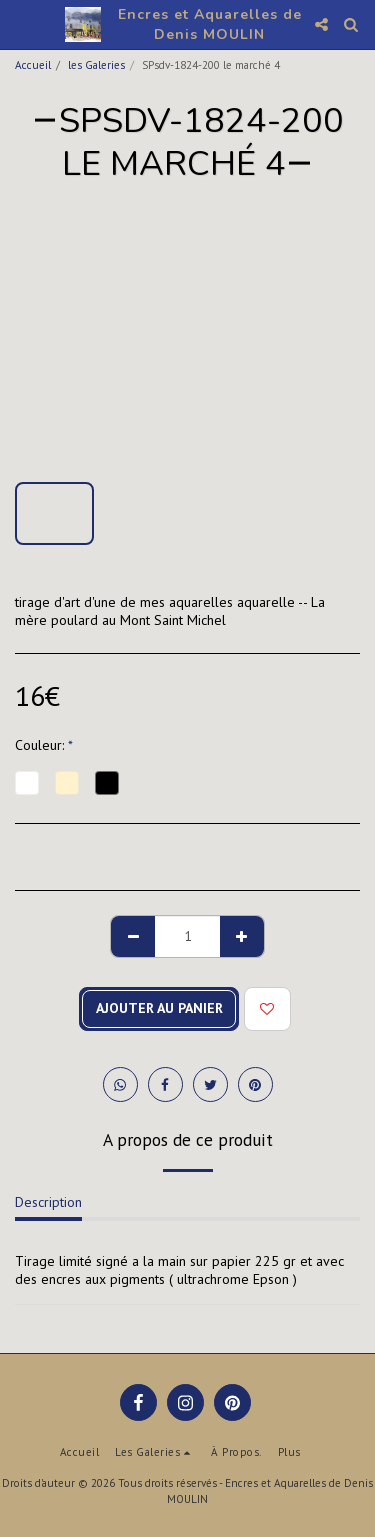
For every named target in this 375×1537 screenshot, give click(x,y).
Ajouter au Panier (159, 1008)
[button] (22, 24)
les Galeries (96, 65)
